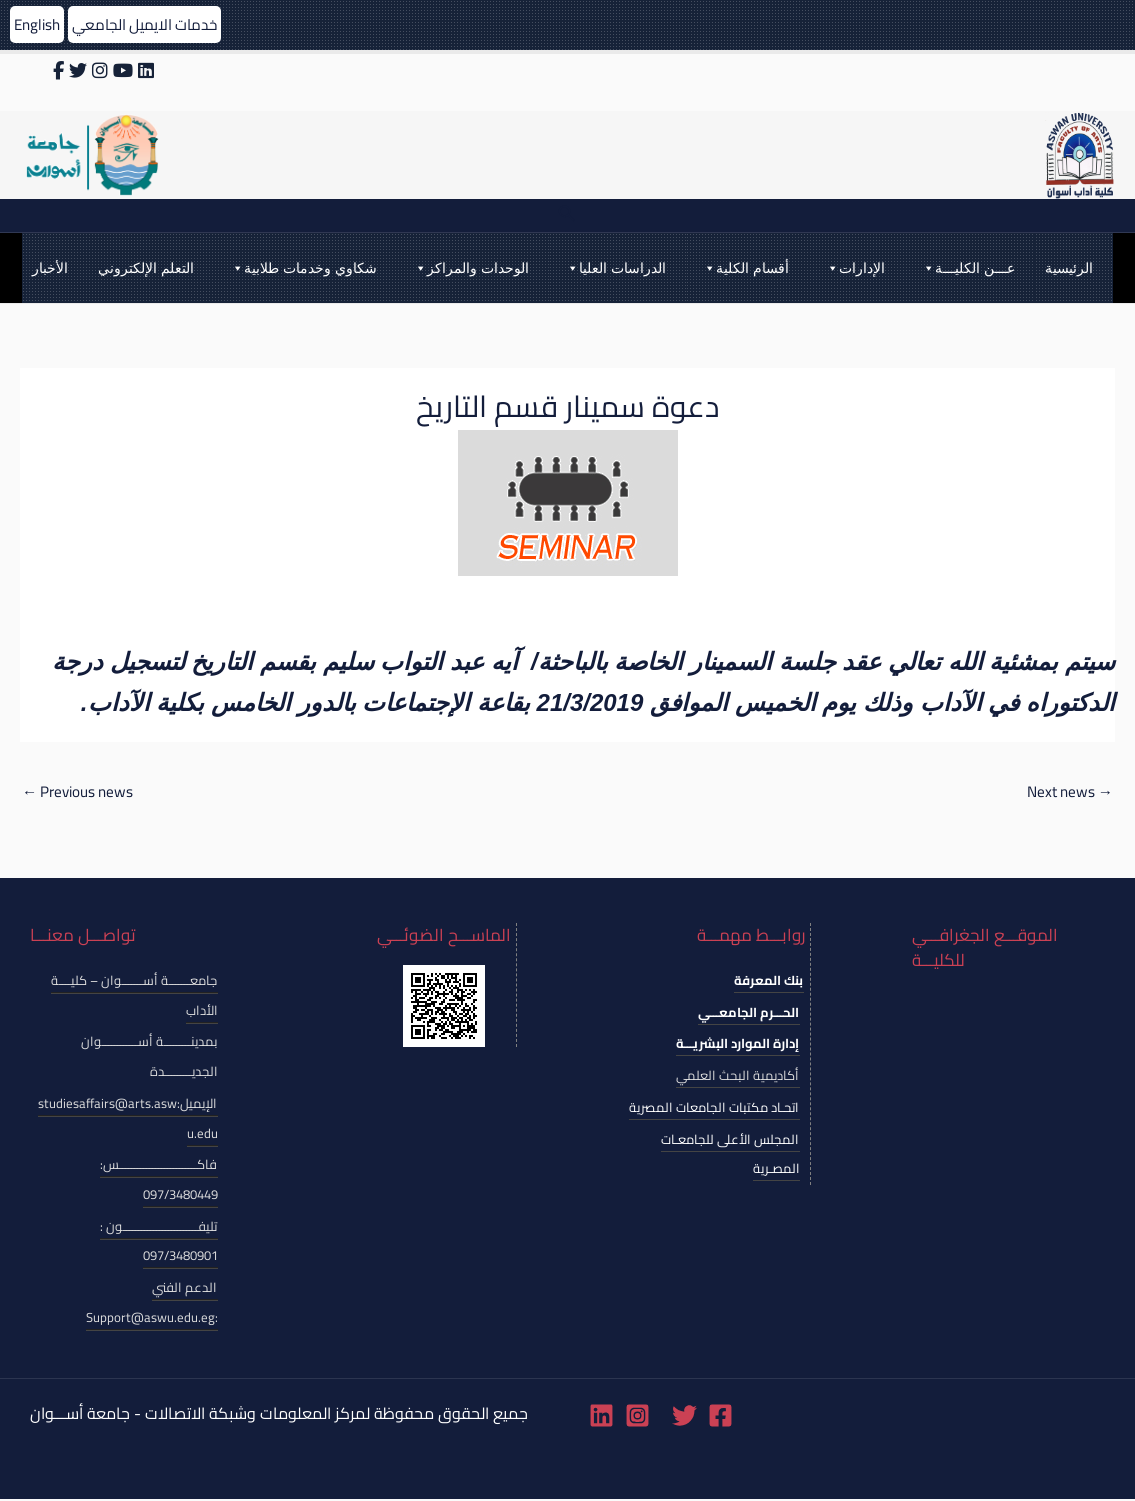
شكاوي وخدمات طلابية (303, 268)
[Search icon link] (567, 215)
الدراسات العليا (615, 268)
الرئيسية (1069, 268)
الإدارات (855, 268)
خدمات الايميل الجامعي (154, 24)
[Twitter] (684, 1417)
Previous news (81, 793)
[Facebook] (720, 1417)
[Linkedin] (601, 1417)
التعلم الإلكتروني (146, 268)
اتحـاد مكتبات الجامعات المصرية (714, 1109)
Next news (1067, 793)
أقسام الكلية (745, 268)
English (39, 24)
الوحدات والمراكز (471, 268)
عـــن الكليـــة (968, 268)
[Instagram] (637, 1417)
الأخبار (50, 268)
